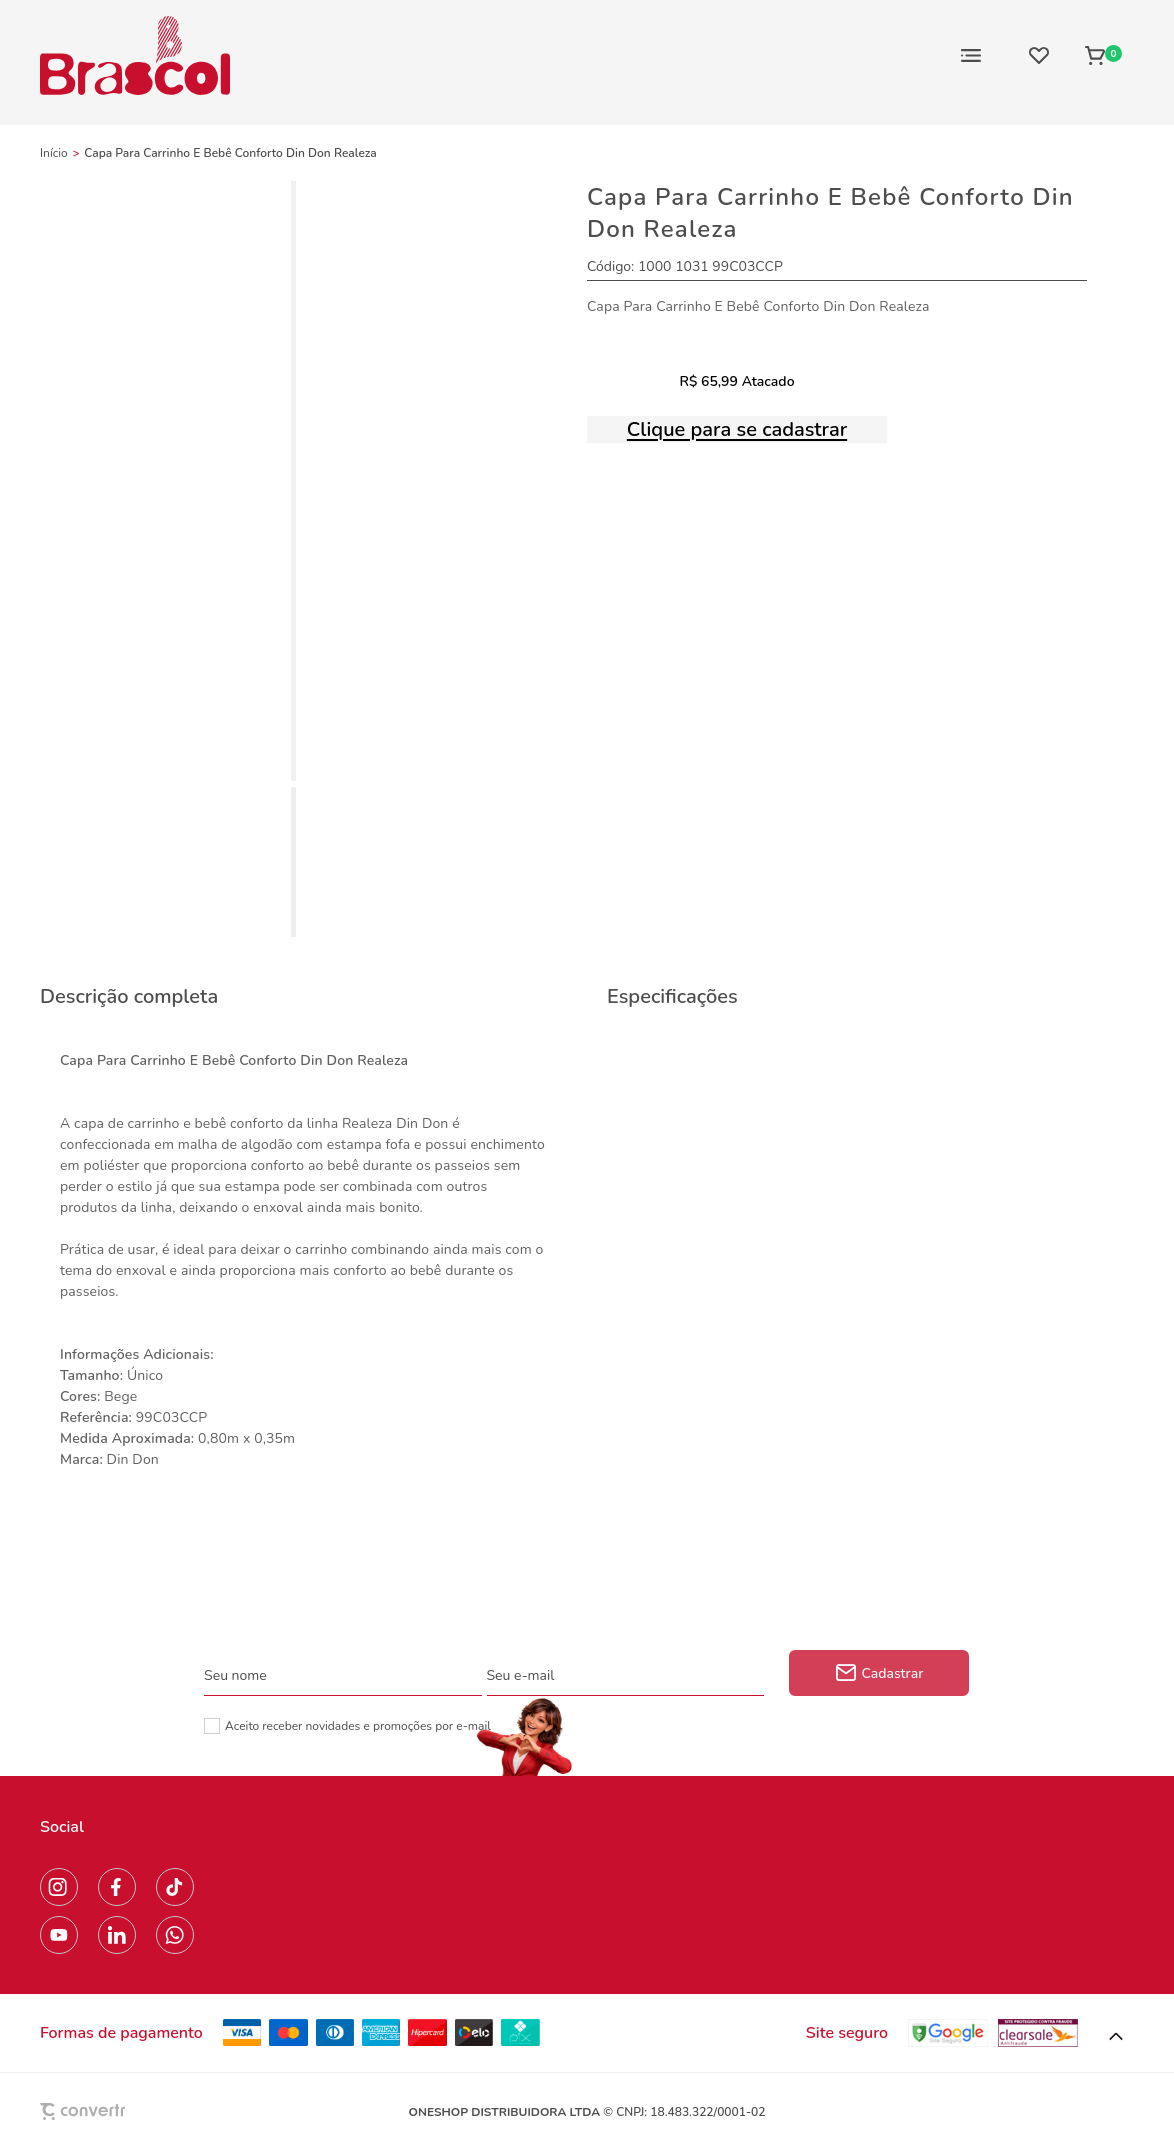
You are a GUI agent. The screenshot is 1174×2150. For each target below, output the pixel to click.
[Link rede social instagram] (59, 1887)
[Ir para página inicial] (54, 153)
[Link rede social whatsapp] (175, 1935)
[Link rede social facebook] (117, 1887)
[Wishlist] (1039, 55)
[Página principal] (135, 55)
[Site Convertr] (129, 2111)
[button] (1116, 2037)
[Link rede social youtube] (59, 1935)
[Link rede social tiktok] (175, 1887)
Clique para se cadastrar (737, 429)
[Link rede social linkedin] (117, 1935)
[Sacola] (1103, 55)
